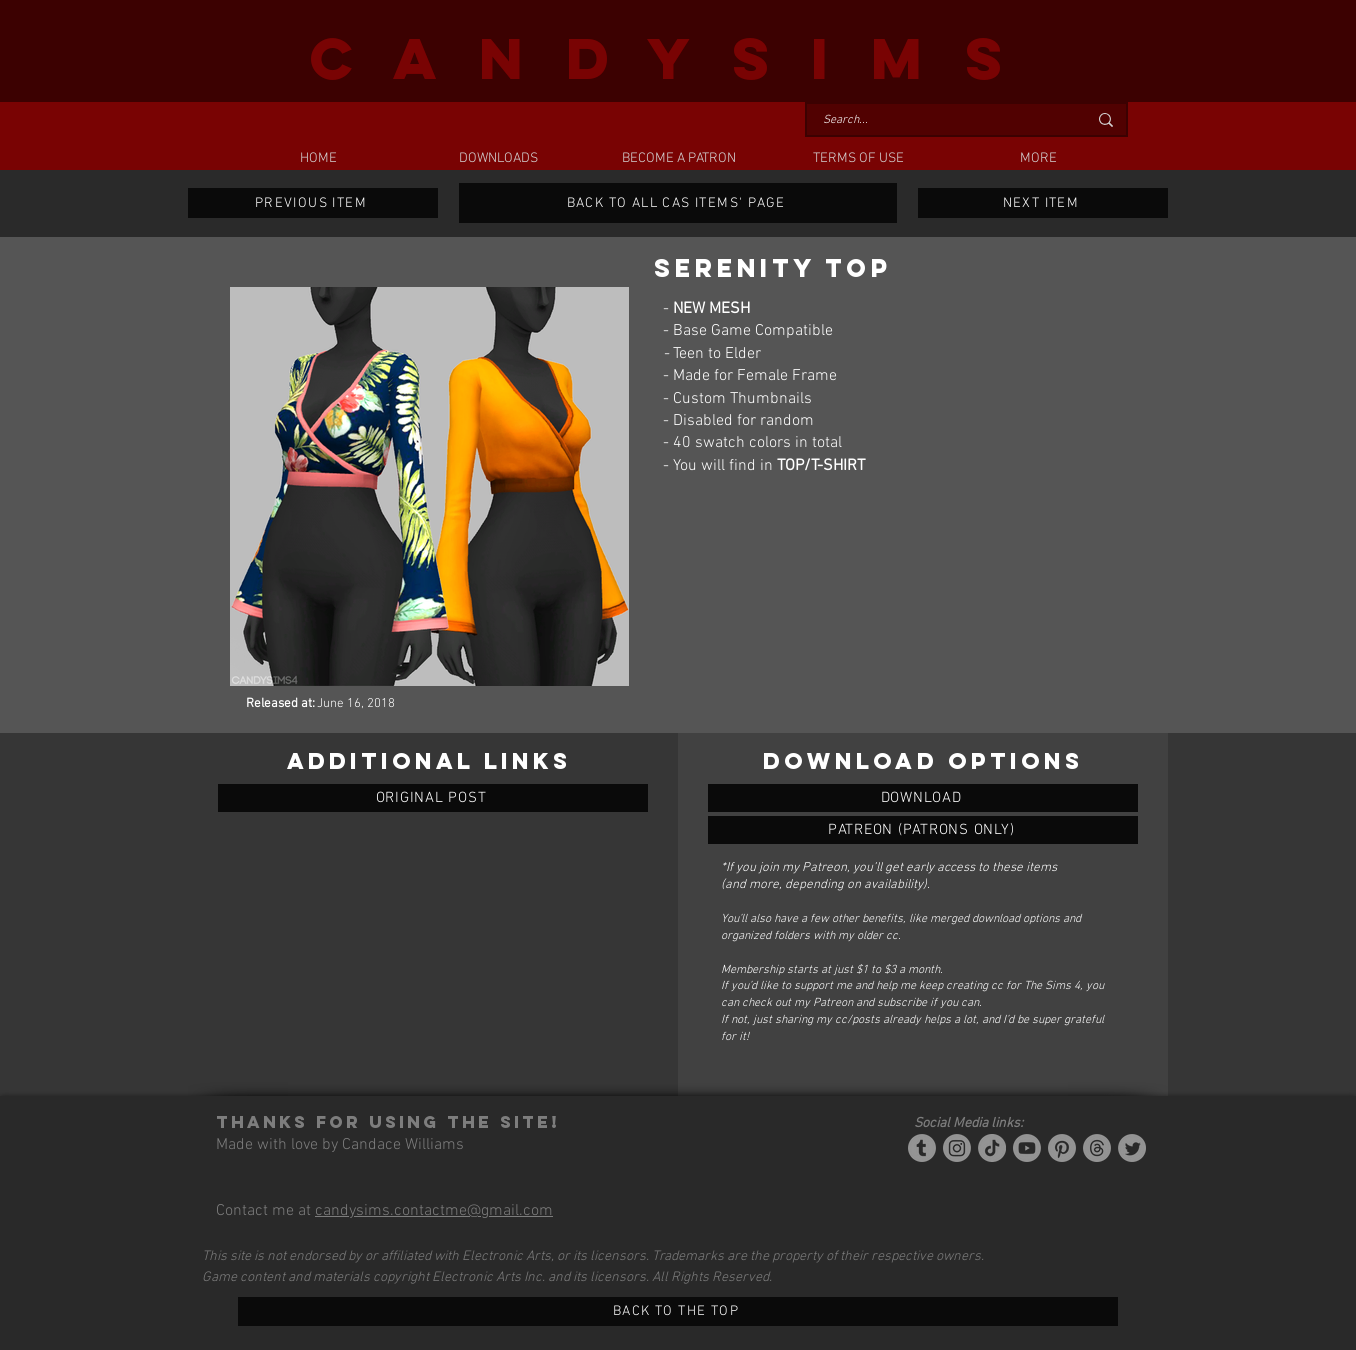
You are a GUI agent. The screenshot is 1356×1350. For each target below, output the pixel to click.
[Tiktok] (992, 1148)
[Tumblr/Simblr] (922, 1148)
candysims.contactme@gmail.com (434, 1211)
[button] (498, 159)
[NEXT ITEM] (1043, 203)
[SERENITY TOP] (923, 798)
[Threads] (1097, 1148)
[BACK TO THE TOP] (678, 1311)
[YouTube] (1027, 1148)
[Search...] (940, 120)
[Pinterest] (1062, 1148)
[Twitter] (1132, 1148)
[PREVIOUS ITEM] (313, 203)
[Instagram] (957, 1148)
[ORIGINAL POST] (433, 798)
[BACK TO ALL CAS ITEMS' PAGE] (678, 203)
